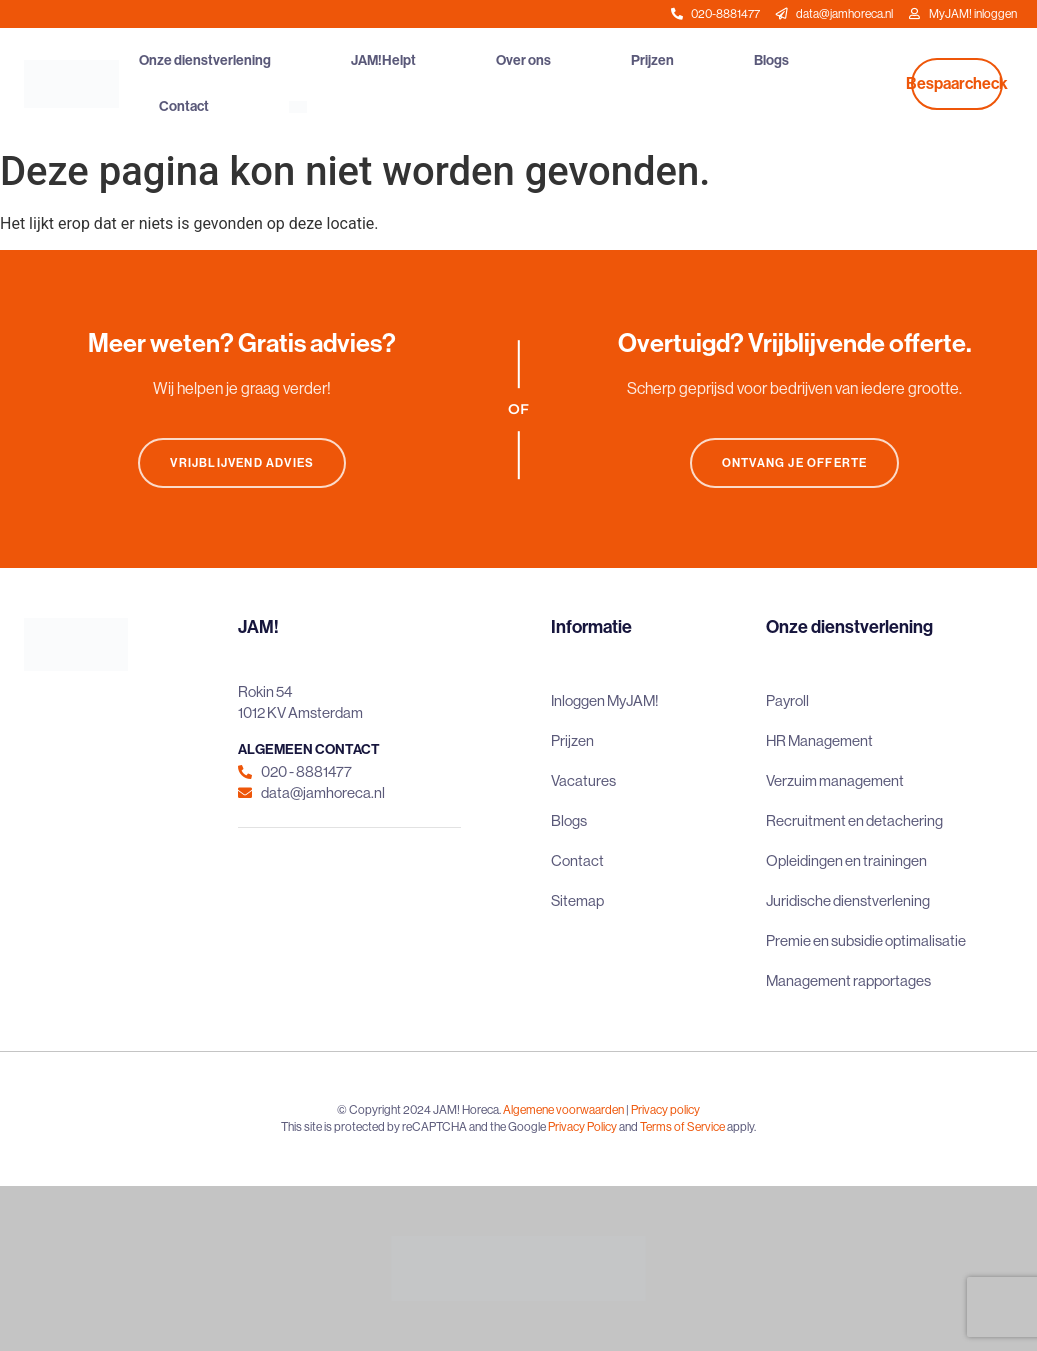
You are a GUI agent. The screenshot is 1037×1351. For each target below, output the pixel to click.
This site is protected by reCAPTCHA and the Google (414, 1127)
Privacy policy (665, 1110)
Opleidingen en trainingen (846, 860)
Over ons (523, 60)
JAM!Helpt (383, 60)
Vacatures (583, 780)
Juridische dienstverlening (848, 900)
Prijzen (652, 60)
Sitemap (577, 900)
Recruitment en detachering (854, 820)
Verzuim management (835, 780)
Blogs (771, 60)
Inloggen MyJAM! (605, 700)
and (628, 1127)
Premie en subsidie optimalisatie (866, 940)
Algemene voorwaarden (563, 1110)
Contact (184, 106)
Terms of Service (682, 1127)
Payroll (787, 700)
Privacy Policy (582, 1127)
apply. (741, 1127)
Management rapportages (848, 980)
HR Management (819, 740)
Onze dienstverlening (205, 60)
